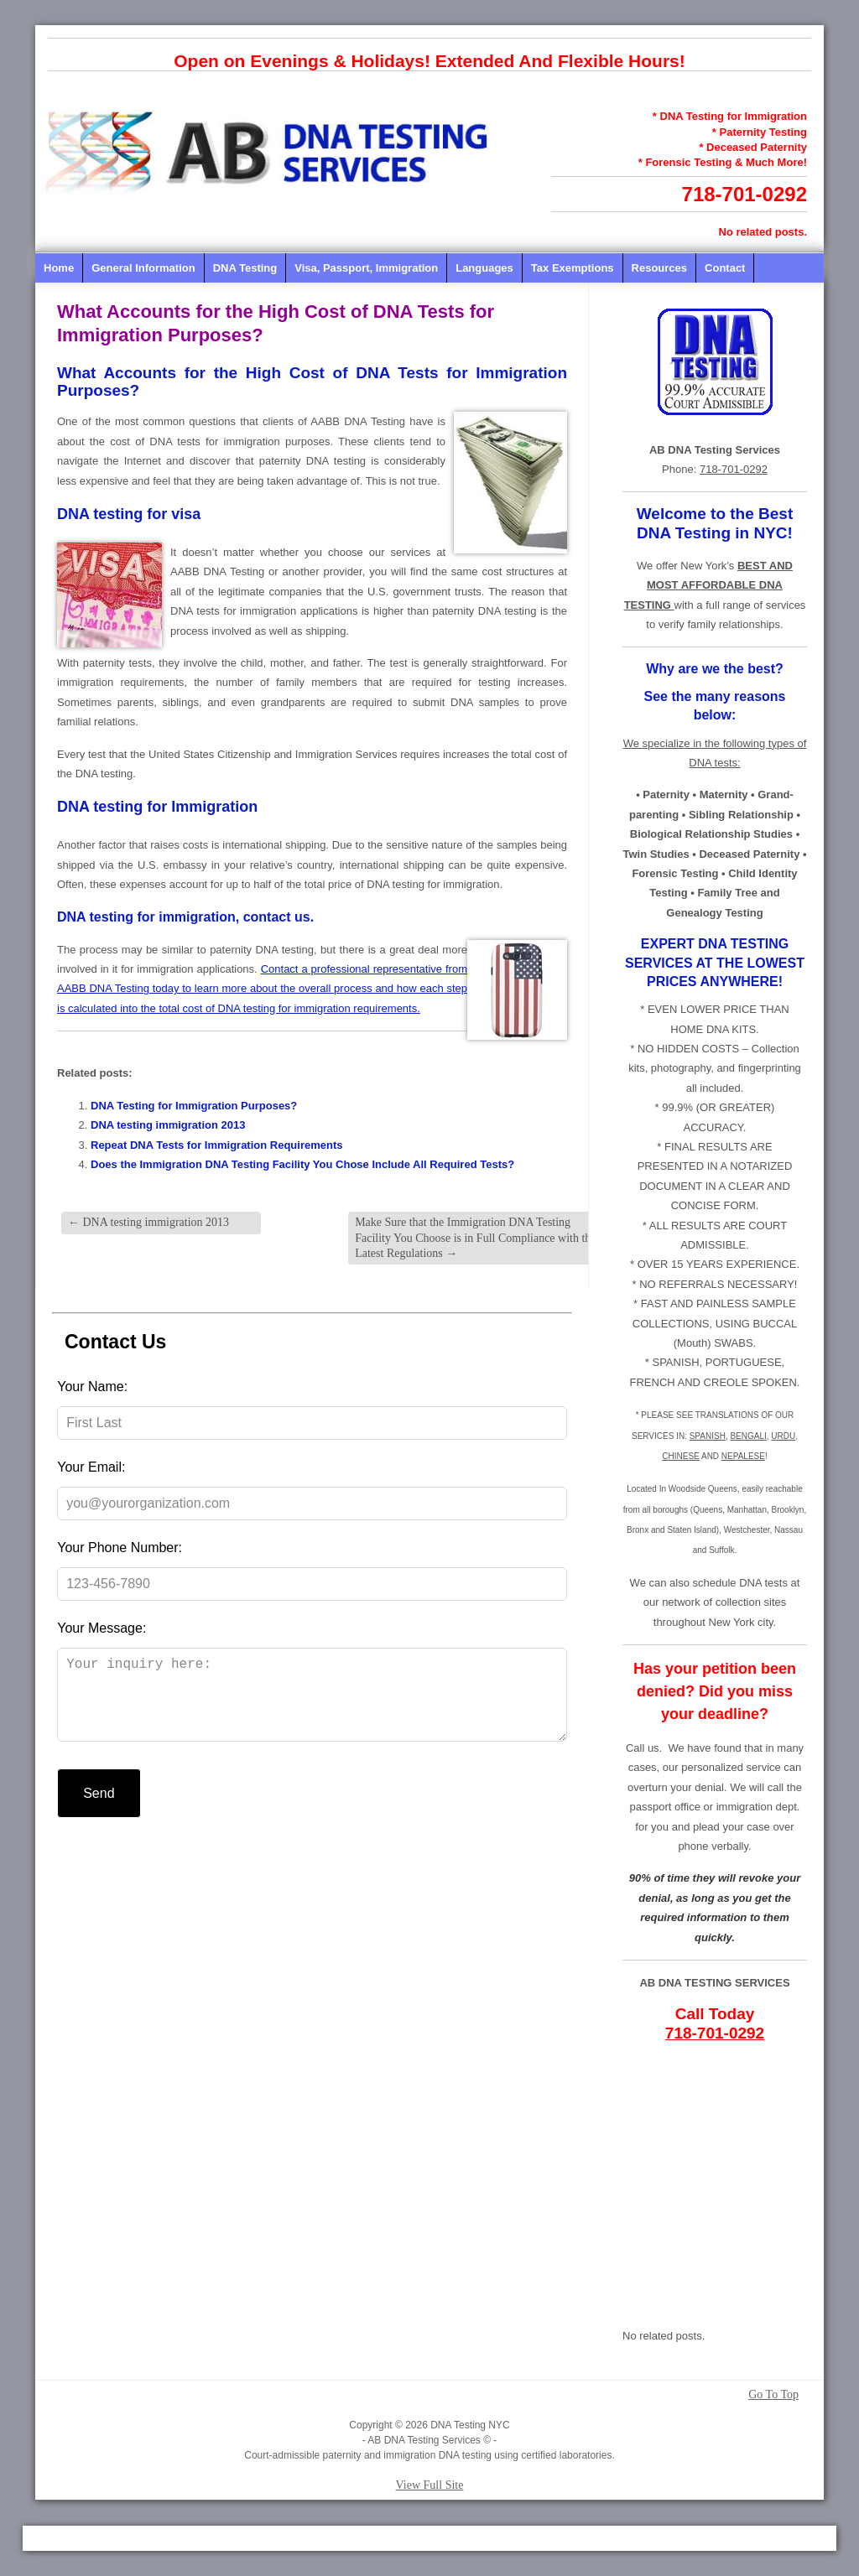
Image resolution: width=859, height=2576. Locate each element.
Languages (484, 268)
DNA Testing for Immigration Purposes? (194, 1105)
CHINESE (680, 1456)
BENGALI (748, 1436)
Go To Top (773, 2395)
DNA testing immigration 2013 (168, 1125)
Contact (725, 268)
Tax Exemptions (572, 268)
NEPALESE (743, 1456)
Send (98, 1810)
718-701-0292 (744, 194)
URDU (783, 1436)
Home (59, 268)
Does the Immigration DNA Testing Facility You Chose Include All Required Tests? (302, 1164)
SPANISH (708, 1436)
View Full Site (430, 2485)
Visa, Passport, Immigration (366, 268)
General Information (143, 268)
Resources (659, 268)
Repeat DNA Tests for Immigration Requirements (217, 1145)
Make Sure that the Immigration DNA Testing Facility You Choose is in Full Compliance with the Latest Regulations (475, 1237)
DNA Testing (245, 268)
